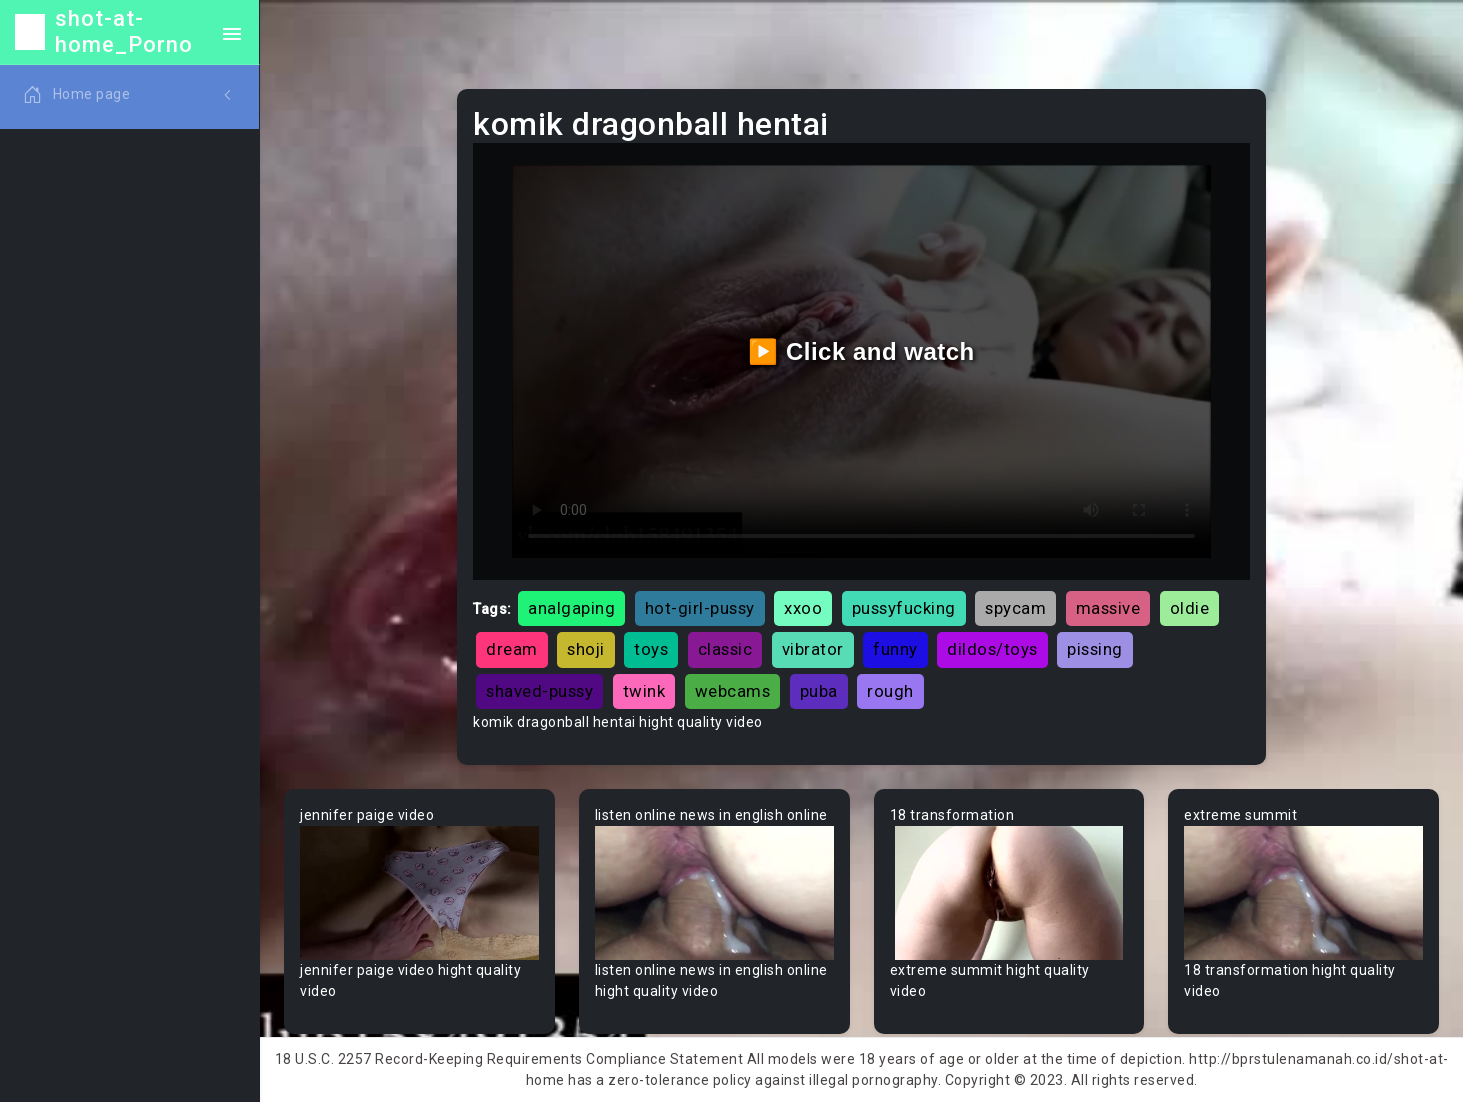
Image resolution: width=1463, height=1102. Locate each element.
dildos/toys (992, 649)
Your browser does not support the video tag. (419, 893)
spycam (1015, 608)
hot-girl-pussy (700, 608)
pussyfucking (904, 608)
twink (644, 691)
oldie (1190, 608)
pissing (1095, 649)
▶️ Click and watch (861, 351)
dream (512, 649)
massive (1108, 608)
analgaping (571, 608)
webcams (733, 691)
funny (895, 649)
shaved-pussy (539, 691)
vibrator (813, 649)
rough (890, 691)
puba (819, 691)
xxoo (803, 608)
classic (725, 649)
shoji (586, 649)
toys (651, 649)
